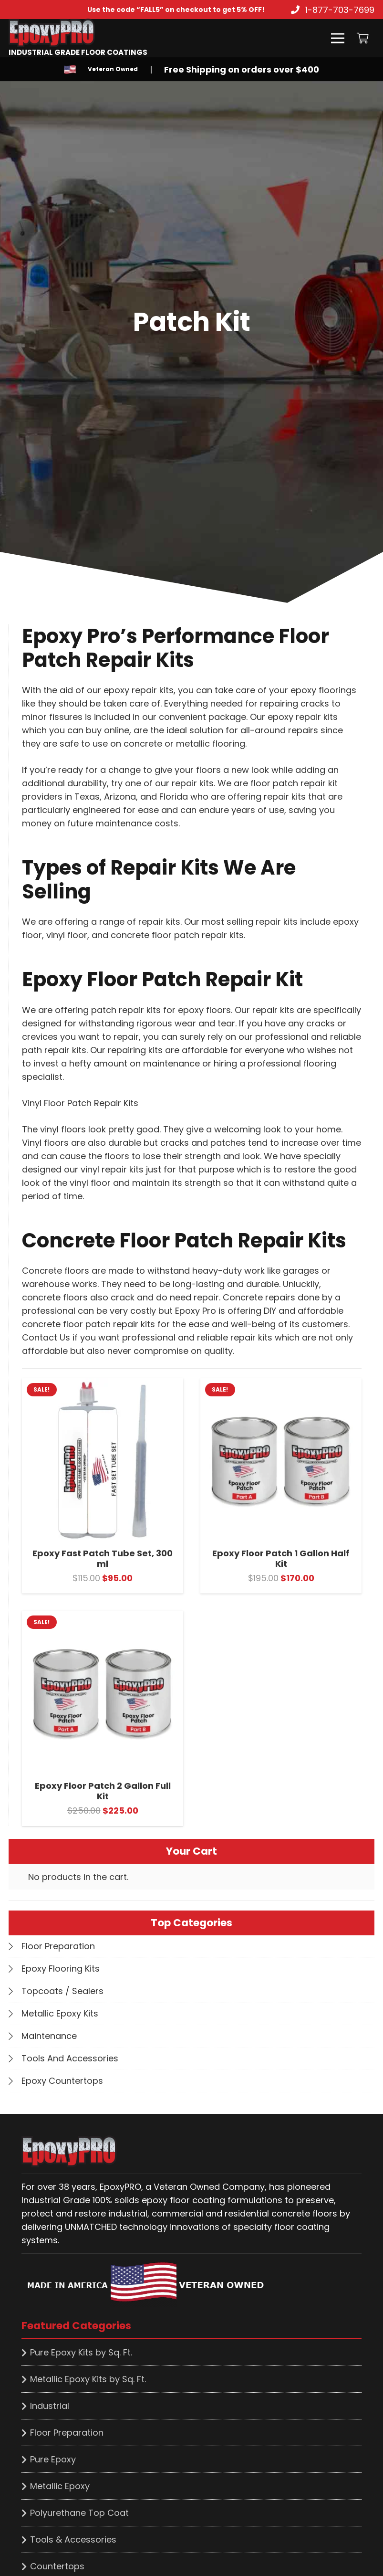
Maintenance (49, 2036)
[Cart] (363, 38)
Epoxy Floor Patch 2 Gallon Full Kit (103, 1791)
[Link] (78, 33)
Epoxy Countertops (62, 2081)
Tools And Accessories (69, 2058)
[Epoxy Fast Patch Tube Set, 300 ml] (102, 1385)
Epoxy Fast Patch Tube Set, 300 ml (102, 1558)
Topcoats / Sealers (62, 1991)
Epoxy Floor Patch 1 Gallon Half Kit (281, 1558)
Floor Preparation (58, 1946)
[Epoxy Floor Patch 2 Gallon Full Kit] (102, 1617)
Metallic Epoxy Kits (59, 2013)
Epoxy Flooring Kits (60, 1968)
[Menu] (338, 38)
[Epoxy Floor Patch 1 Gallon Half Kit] (281, 1385)
